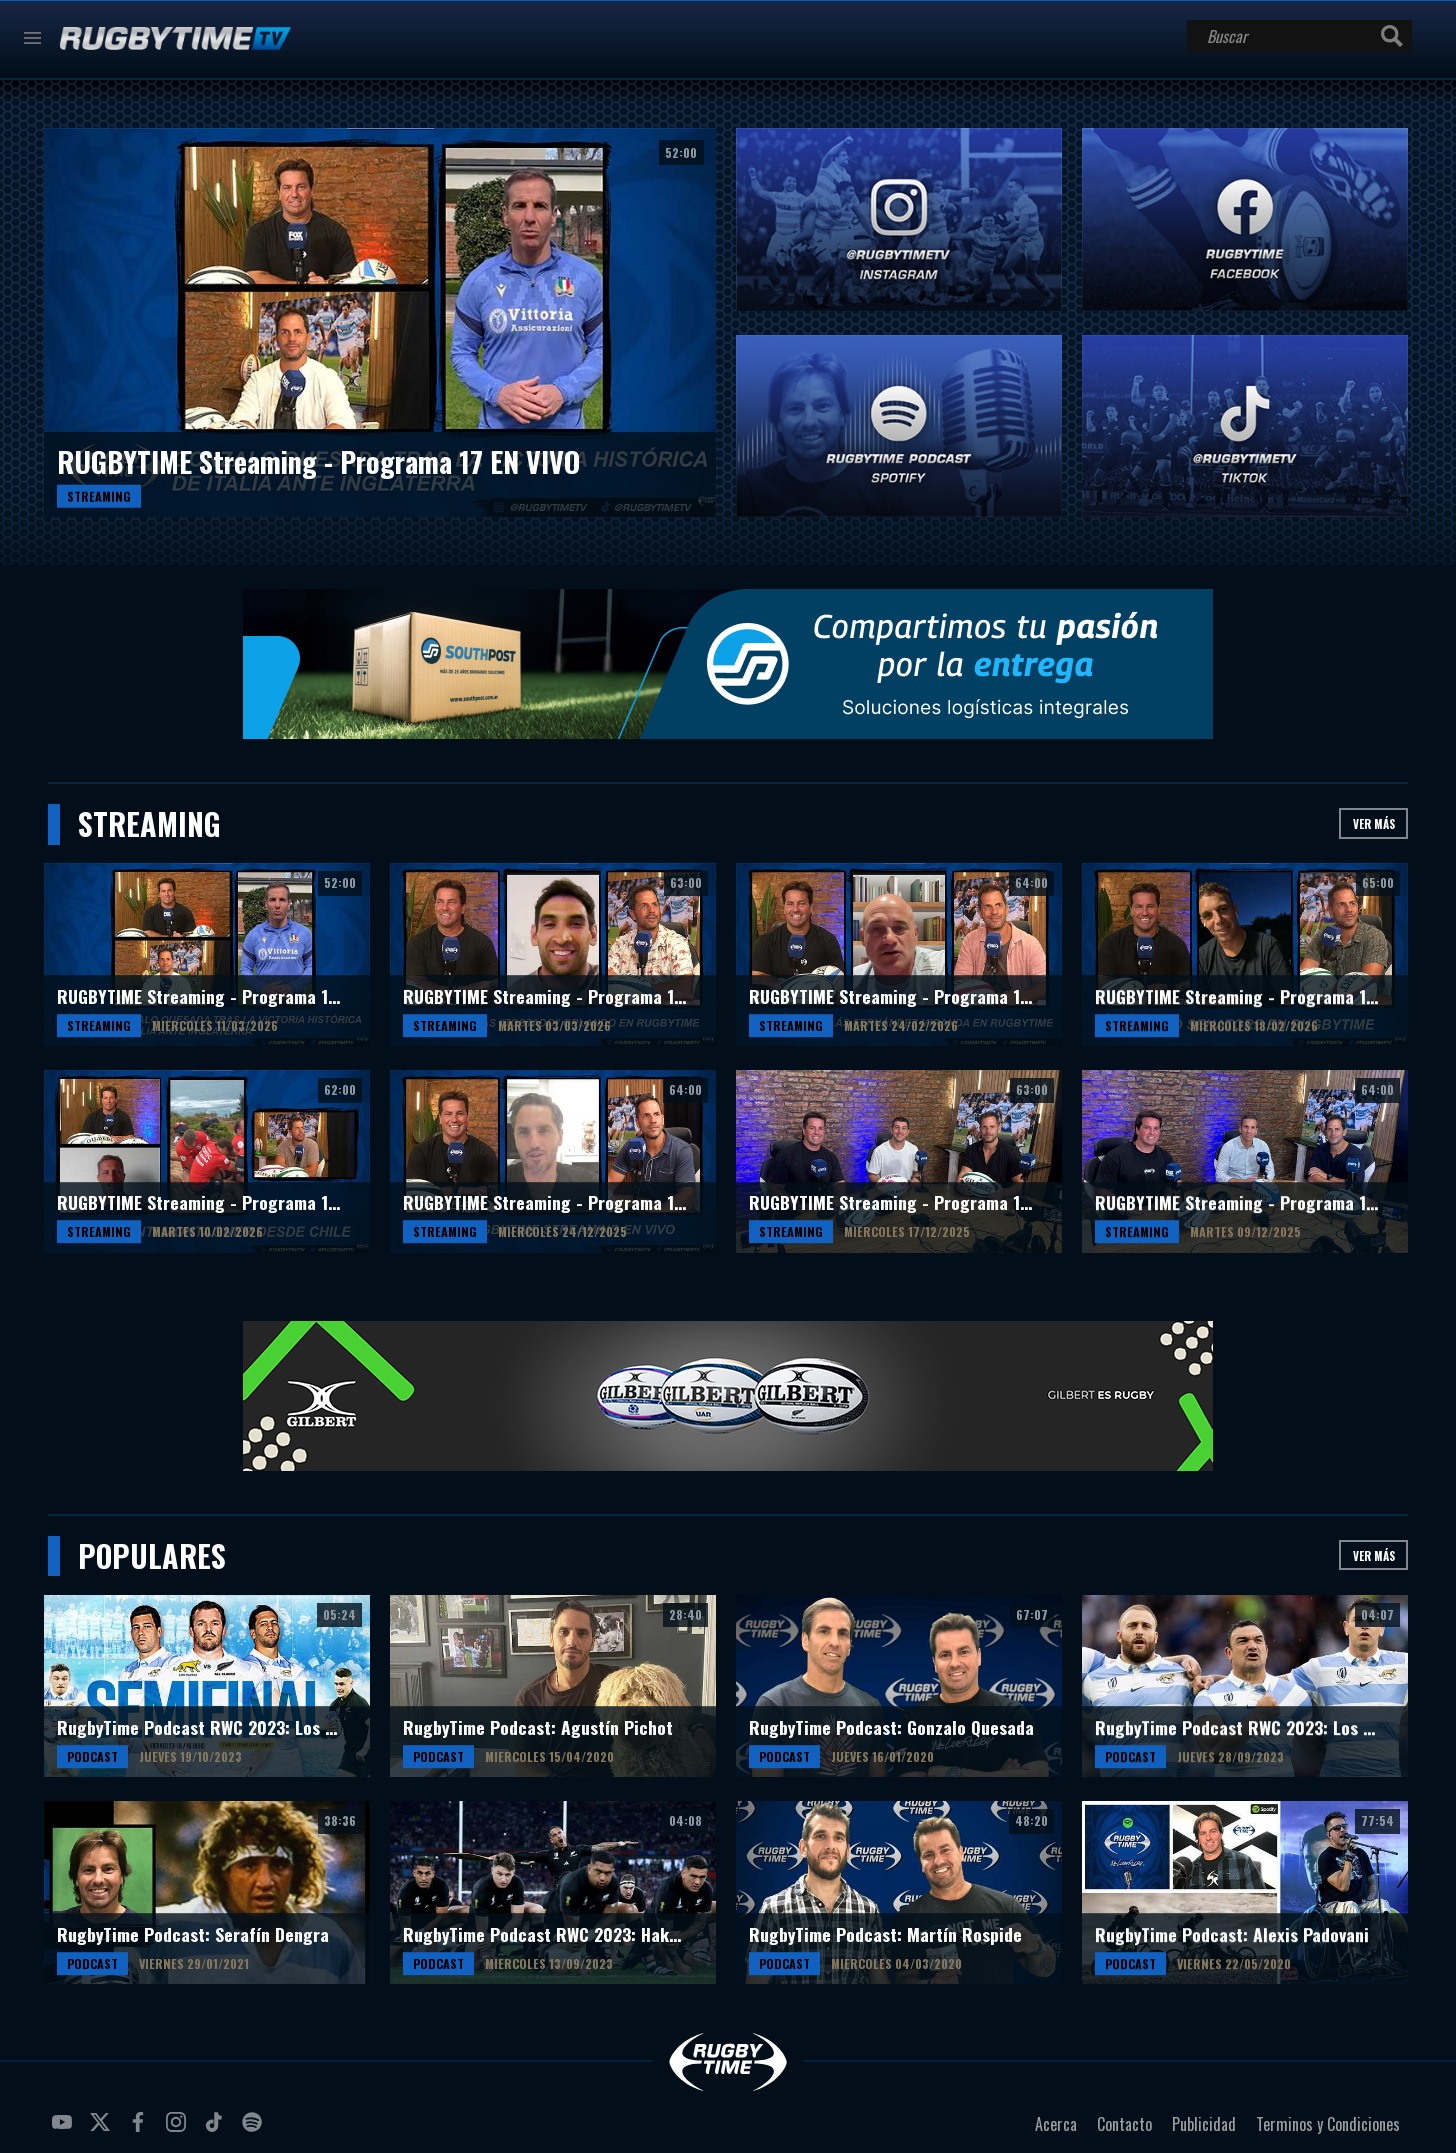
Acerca (1056, 2124)
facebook (141, 2130)
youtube (65, 2130)
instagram (179, 2130)
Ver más (1374, 823)
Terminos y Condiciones (1328, 2124)
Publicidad (1204, 2124)
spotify (255, 2130)
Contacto (1124, 2124)
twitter (103, 2130)
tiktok (217, 2130)
